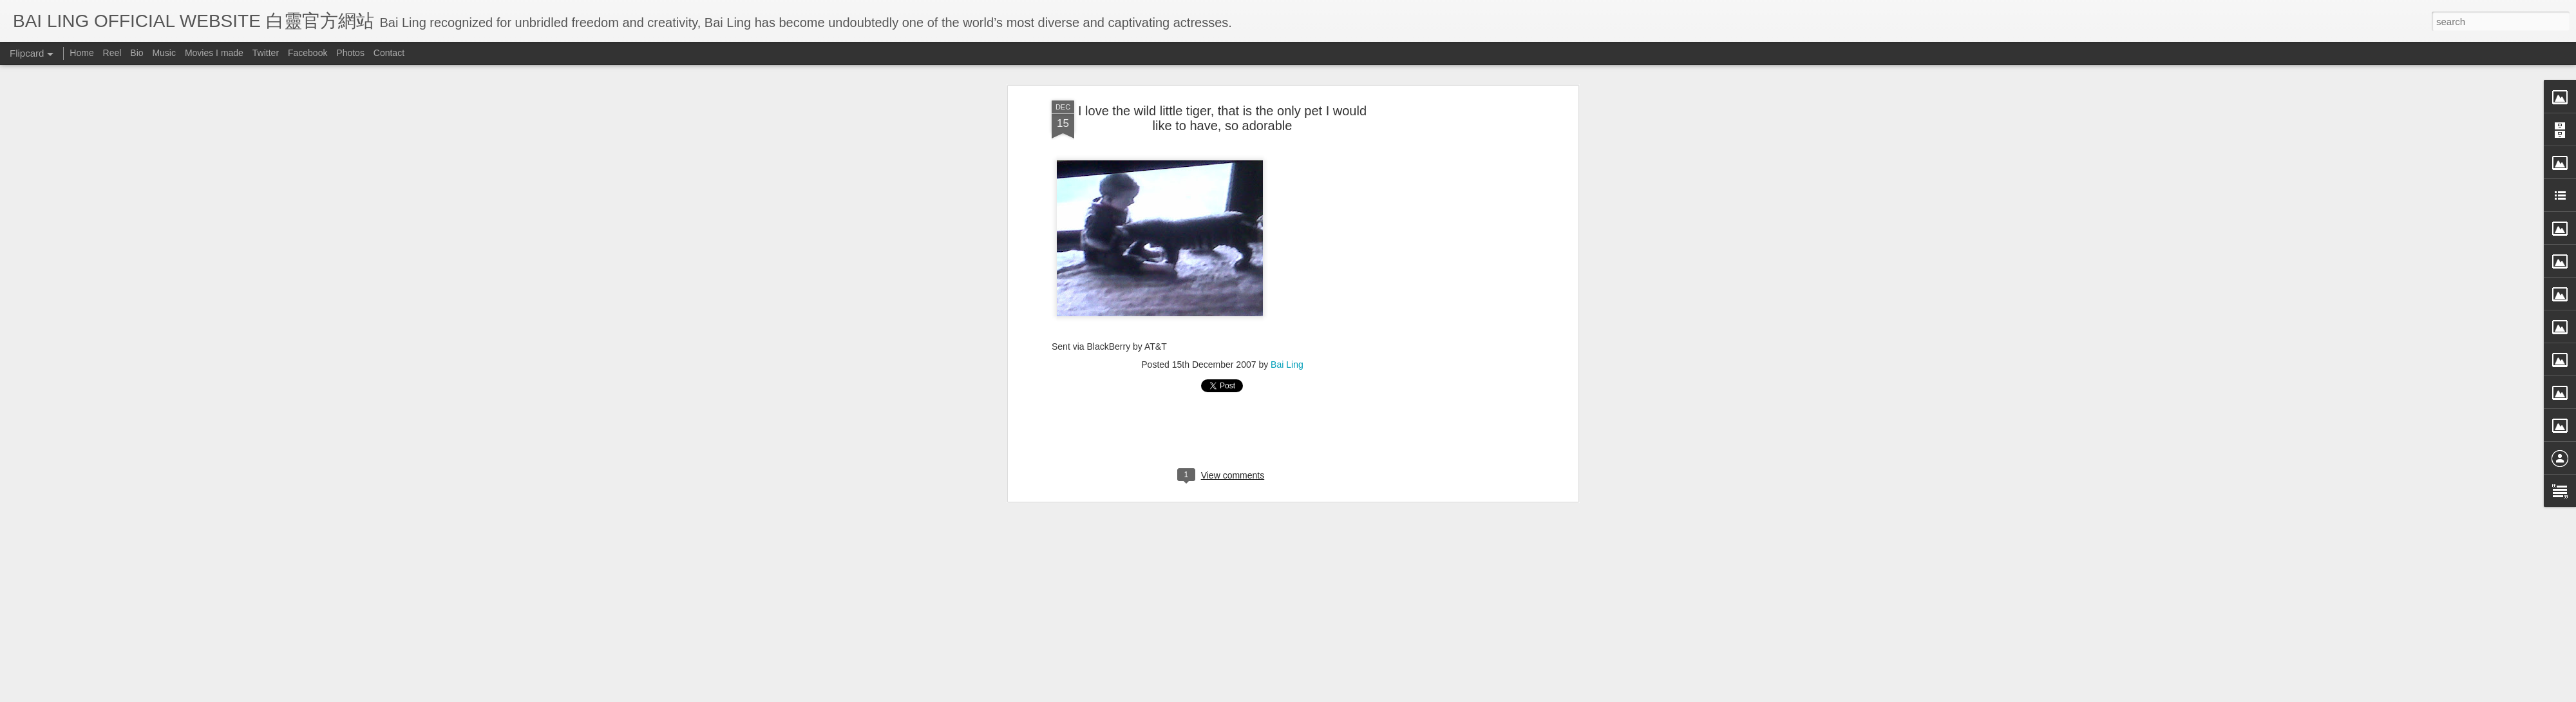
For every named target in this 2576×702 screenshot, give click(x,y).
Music (164, 53)
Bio (136, 53)
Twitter (265, 53)
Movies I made (214, 53)
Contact (389, 53)
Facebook (307, 53)
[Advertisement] (1463, 302)
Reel (112, 53)
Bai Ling (1287, 363)
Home (81, 53)
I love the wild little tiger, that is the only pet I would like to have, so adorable (1222, 116)
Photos (350, 53)
